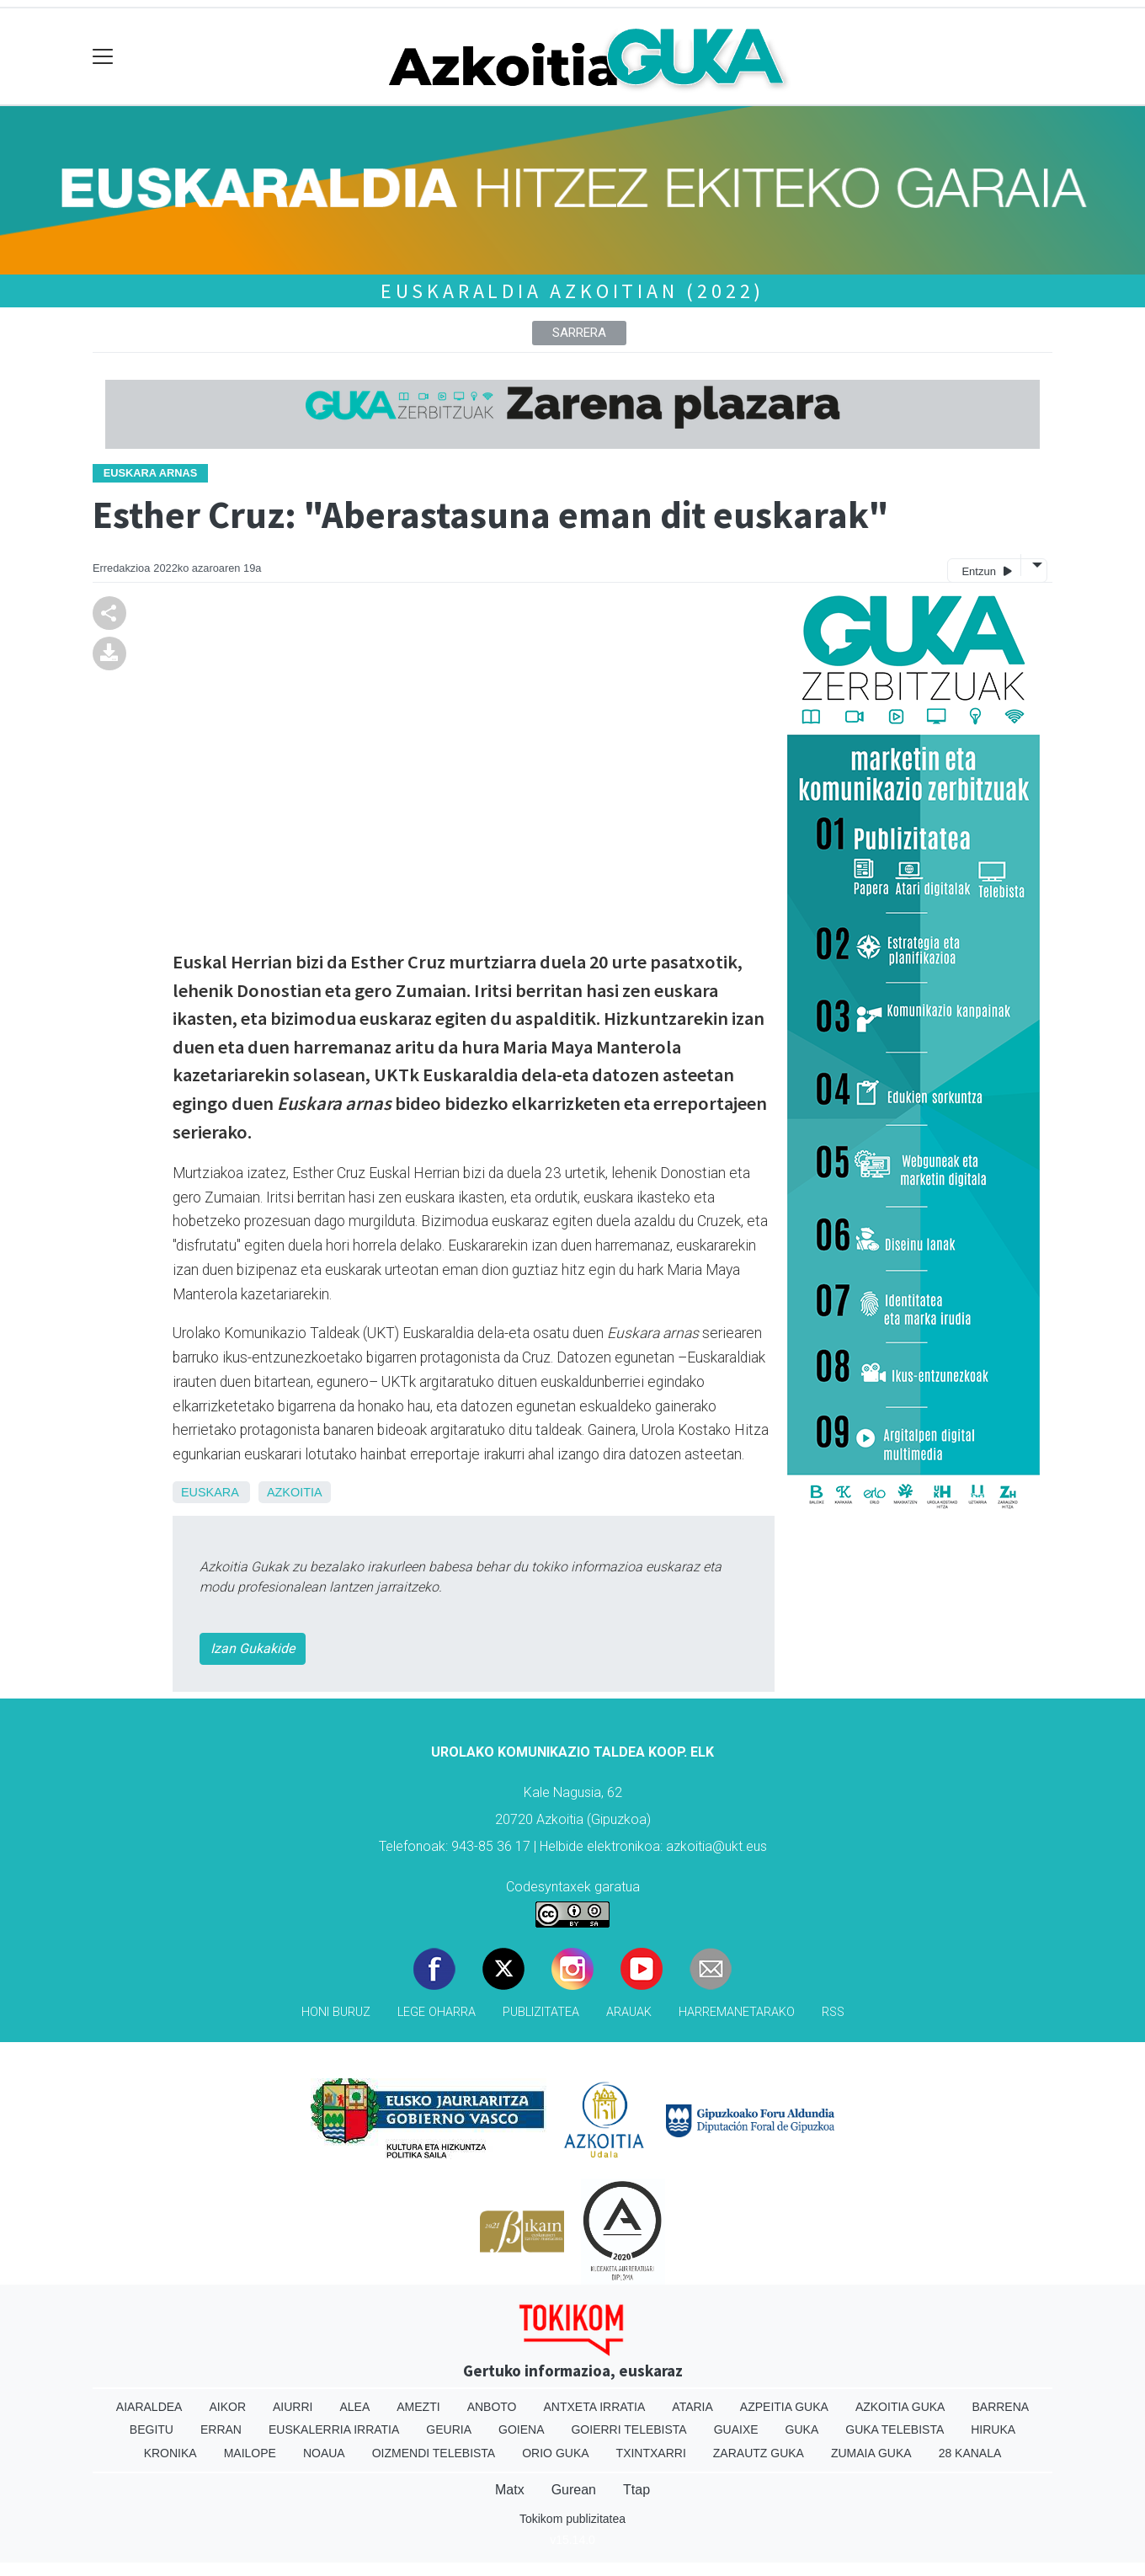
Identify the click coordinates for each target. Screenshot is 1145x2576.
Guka (802, 2429)
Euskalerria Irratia (334, 2429)
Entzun (986, 570)
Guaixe (736, 2429)
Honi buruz (335, 2012)
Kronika (170, 2453)
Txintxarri (651, 2453)
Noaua (324, 2453)
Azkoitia (294, 1492)
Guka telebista (894, 2429)
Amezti (418, 2406)
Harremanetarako (737, 2012)
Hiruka (993, 2429)
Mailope (250, 2453)
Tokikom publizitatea (572, 2518)
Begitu (151, 2429)
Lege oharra (436, 2012)
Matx (510, 2490)
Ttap (636, 2490)
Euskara (209, 1492)
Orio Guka (555, 2453)
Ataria (692, 2406)
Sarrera (579, 332)
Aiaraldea (149, 2406)
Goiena (521, 2429)
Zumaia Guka (871, 2453)
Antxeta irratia (595, 2406)
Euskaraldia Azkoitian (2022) (572, 291)
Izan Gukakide (252, 1648)
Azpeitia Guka (784, 2406)
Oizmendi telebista (434, 2453)
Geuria (448, 2429)
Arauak (629, 2012)
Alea (354, 2406)
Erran (221, 2429)
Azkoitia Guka (900, 2406)
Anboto (492, 2406)
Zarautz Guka (758, 2453)
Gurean (573, 2490)
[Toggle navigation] (103, 57)
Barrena (1000, 2406)
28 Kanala (970, 2453)
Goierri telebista (628, 2429)
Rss (833, 2012)
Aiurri (292, 2406)
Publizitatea (541, 2012)
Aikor (227, 2406)
